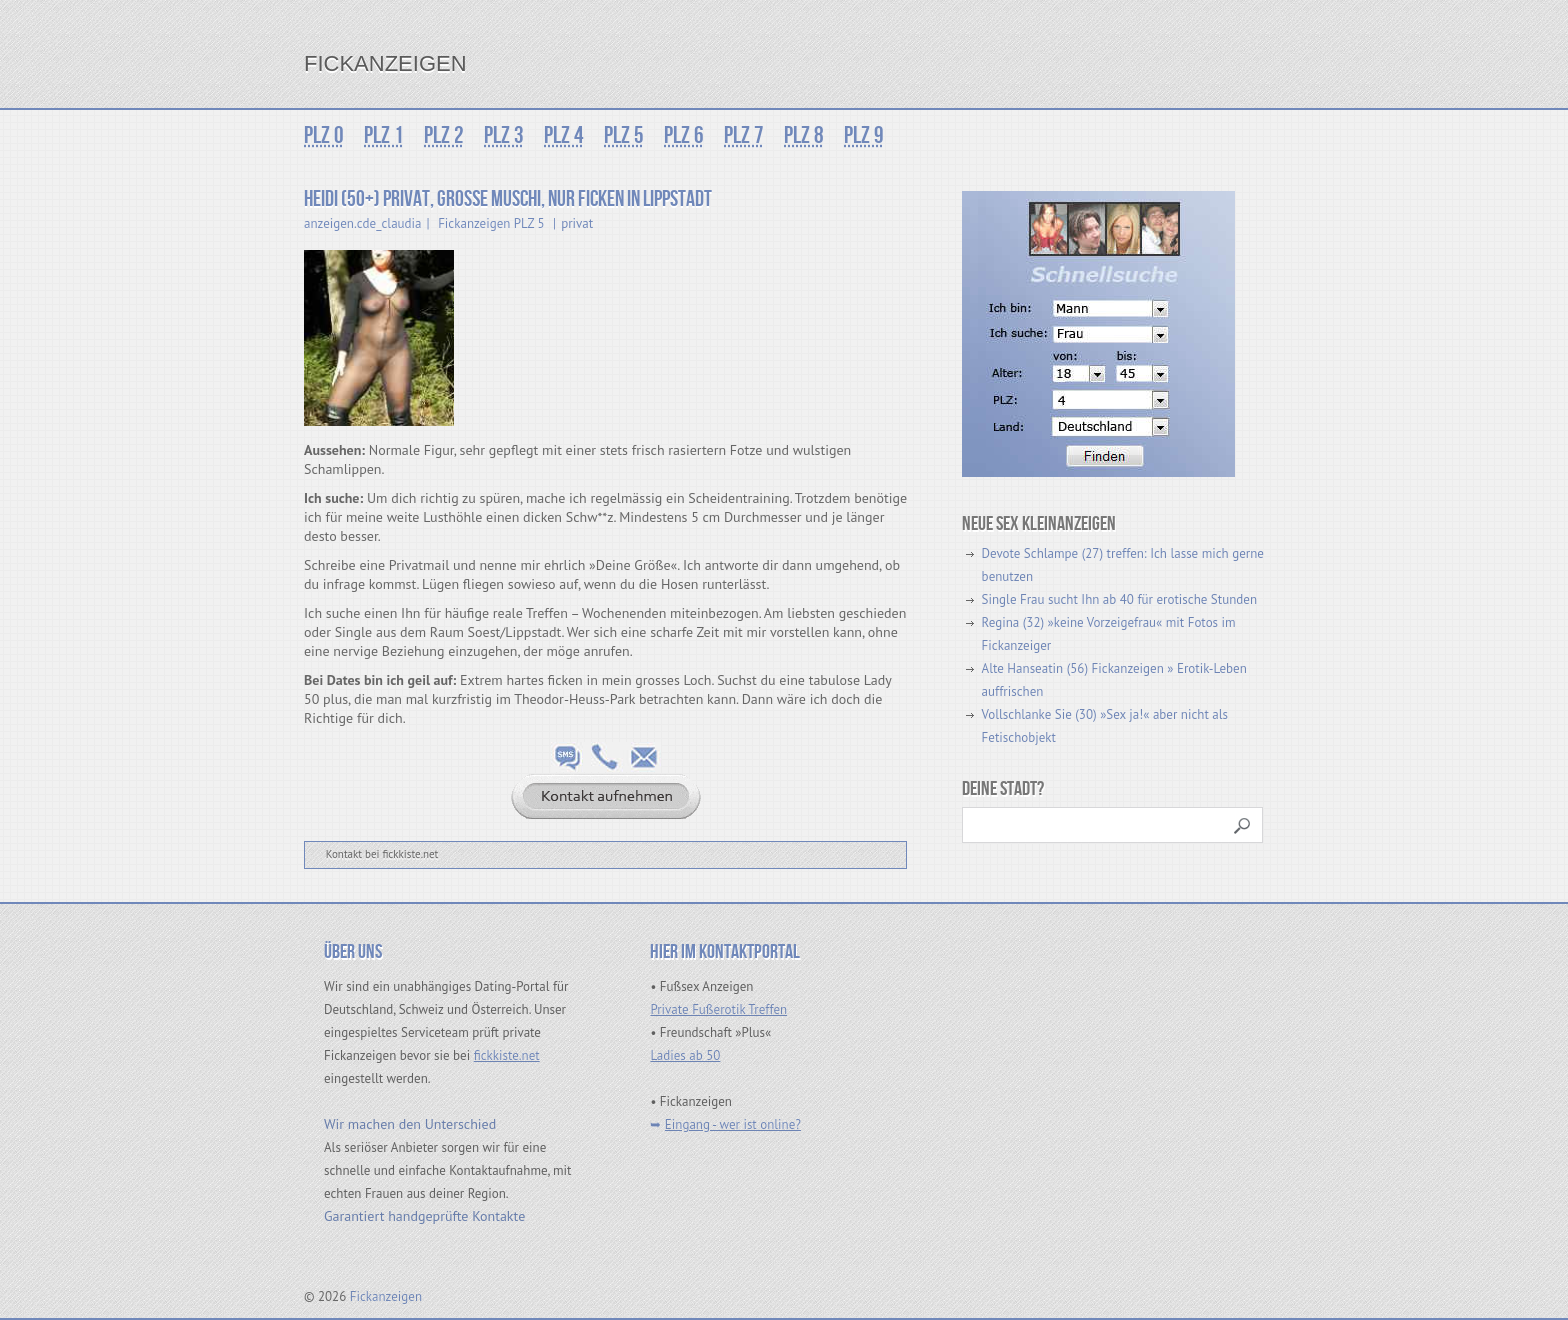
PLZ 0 (324, 135)
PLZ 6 (684, 135)
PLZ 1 (384, 135)
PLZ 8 (804, 135)
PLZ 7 (744, 135)
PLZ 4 (564, 135)
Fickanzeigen (385, 63)
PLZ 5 (624, 135)
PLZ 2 (444, 135)
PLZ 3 (504, 135)
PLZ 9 (864, 135)
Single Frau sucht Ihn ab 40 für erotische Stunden (1119, 599)
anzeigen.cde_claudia (363, 223)
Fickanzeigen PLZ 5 (491, 223)
